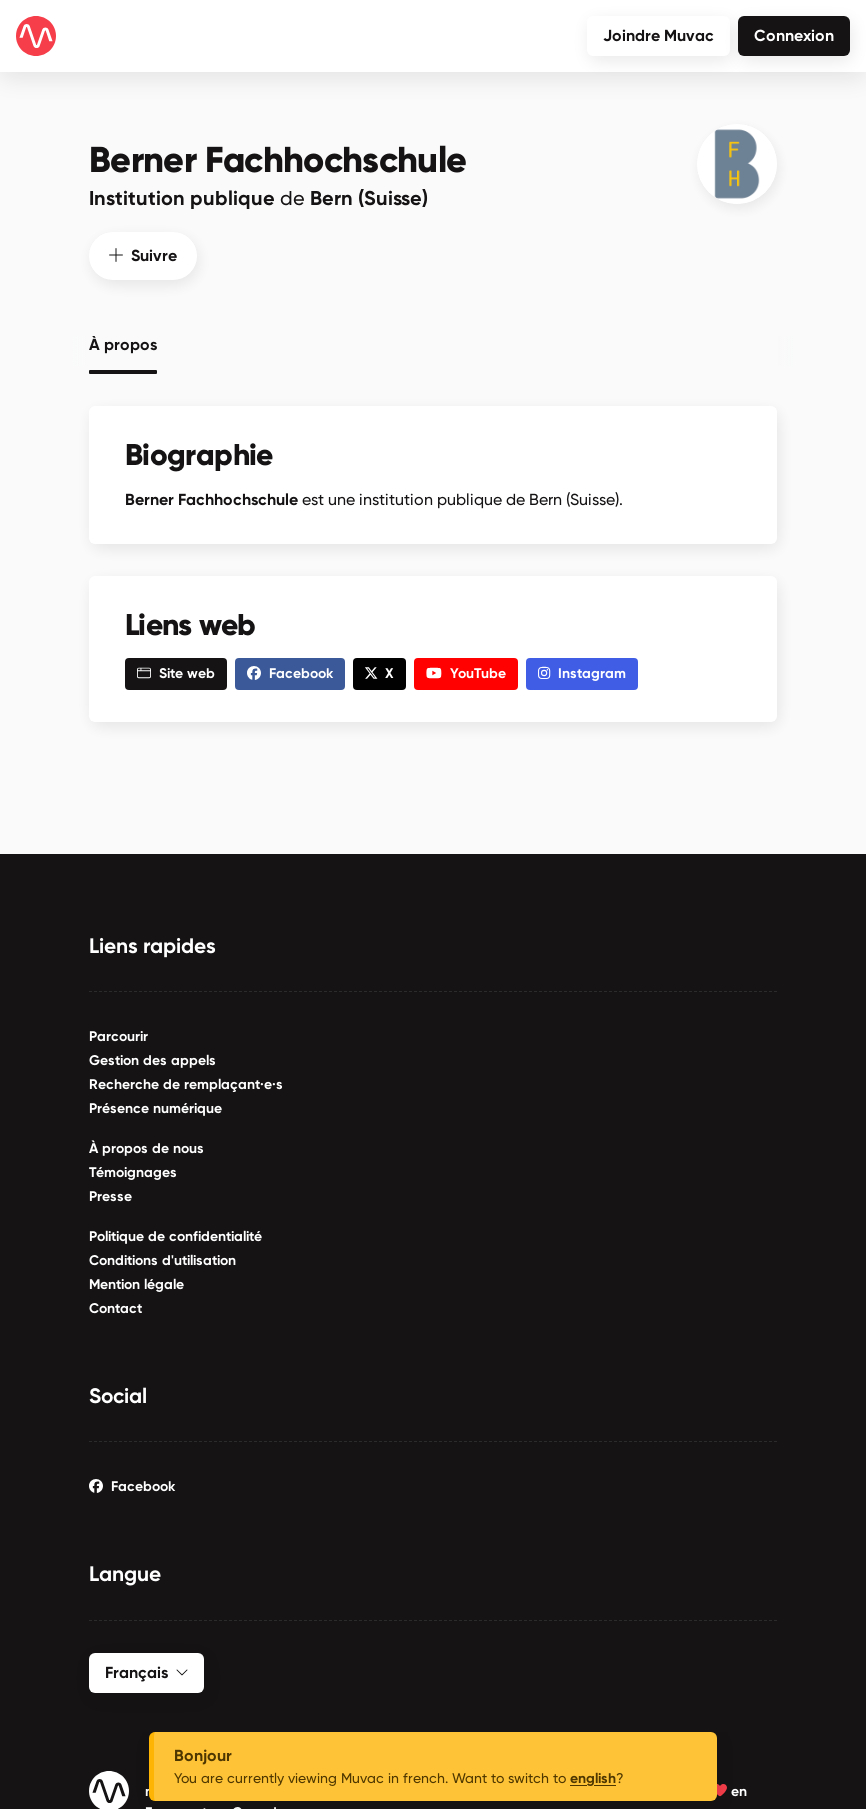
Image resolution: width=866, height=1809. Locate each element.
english (593, 1778)
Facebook (132, 1483)
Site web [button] (176, 670)
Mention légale (136, 1280)
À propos (123, 342)
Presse (110, 1192)
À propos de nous (146, 1144)
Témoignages (133, 1168)
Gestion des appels (152, 1056)
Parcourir (118, 1032)
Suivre (143, 251)
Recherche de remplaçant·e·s (186, 1080)
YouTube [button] (466, 670)
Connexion (794, 35)
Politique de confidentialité (175, 1232)
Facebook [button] (290, 670)
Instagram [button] (582, 670)
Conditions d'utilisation (162, 1256)
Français (146, 1668)
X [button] (379, 670)
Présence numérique (155, 1104)
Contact (115, 1304)
